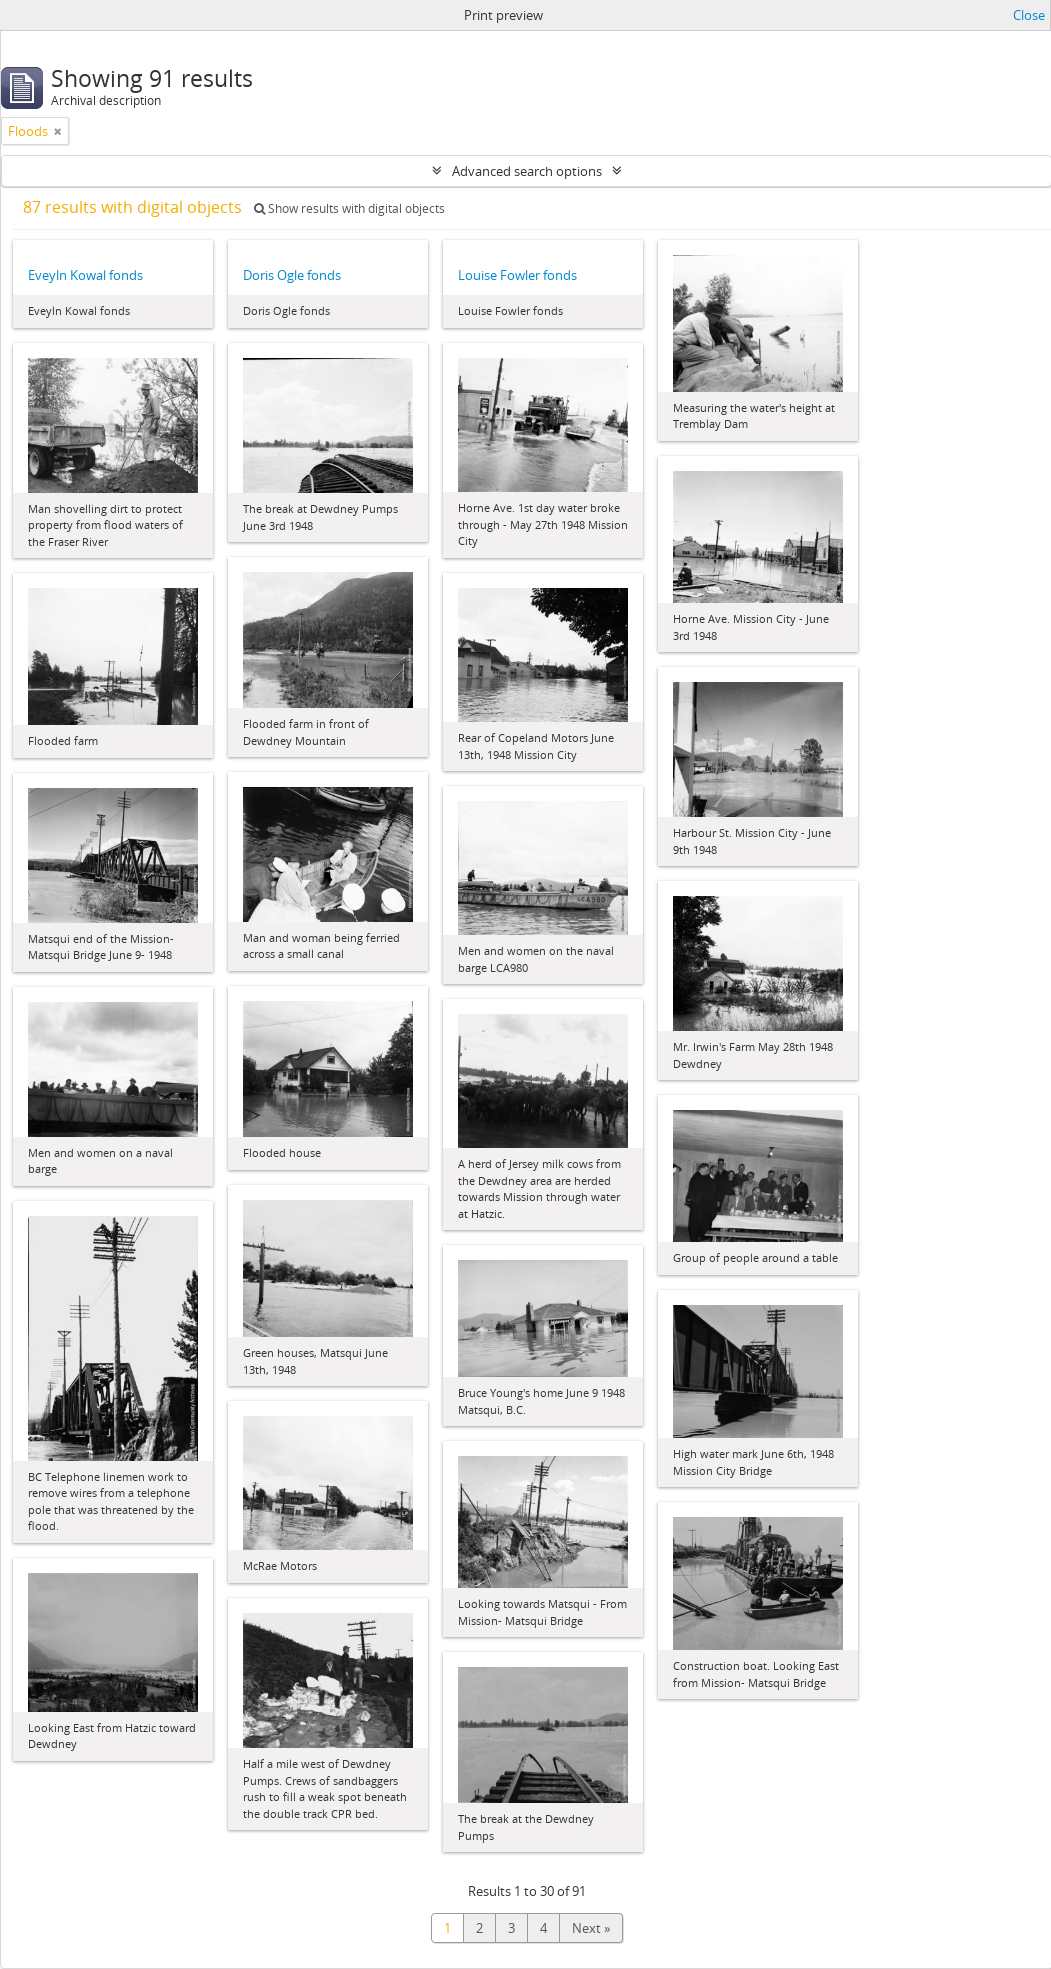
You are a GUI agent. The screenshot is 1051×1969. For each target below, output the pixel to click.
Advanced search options (527, 171)
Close (1029, 15)
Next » (591, 1928)
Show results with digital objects (349, 208)
